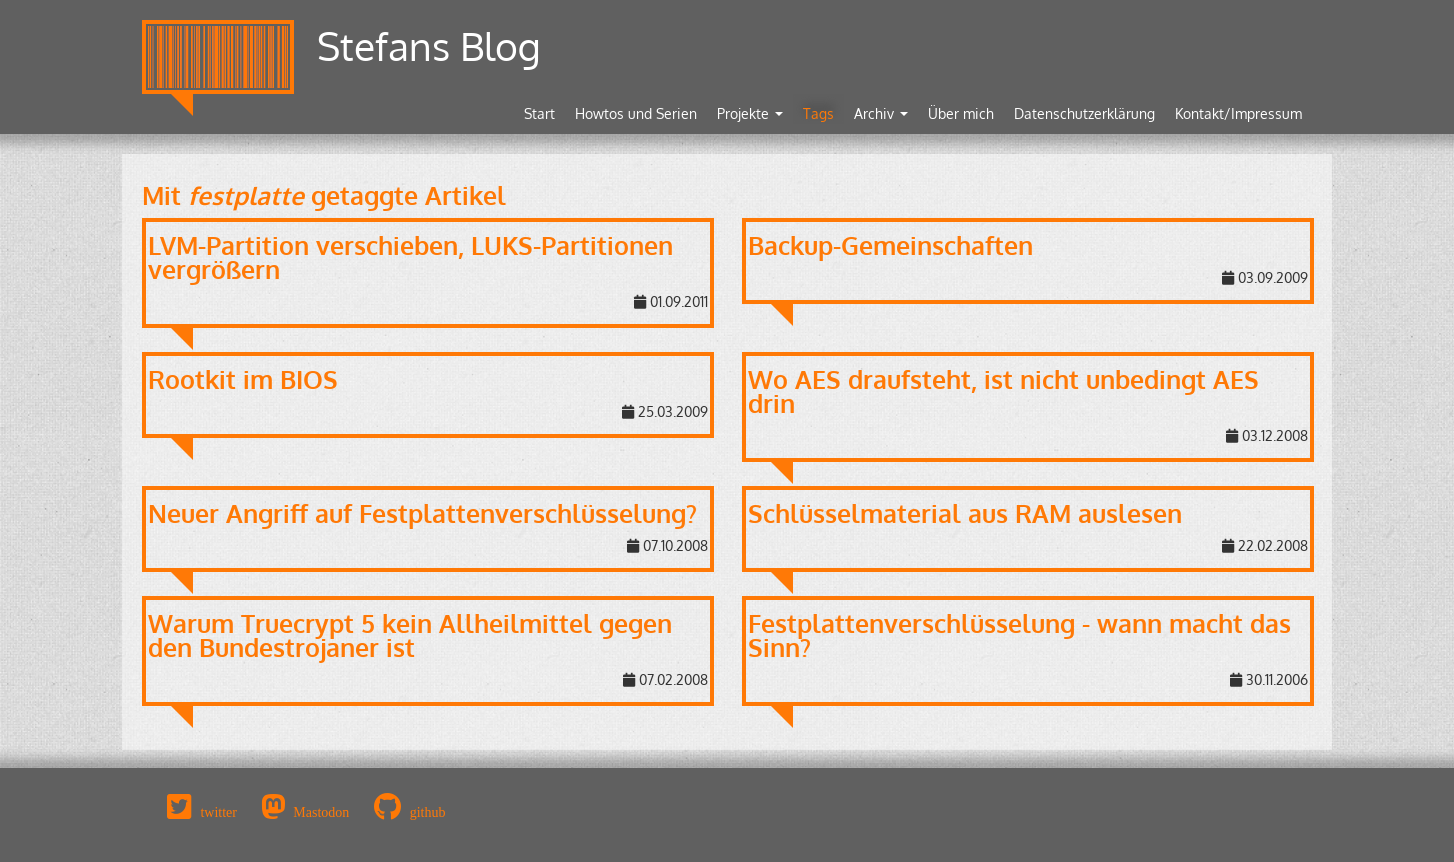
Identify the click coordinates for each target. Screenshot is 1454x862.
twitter (218, 812)
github (428, 812)
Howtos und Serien (636, 113)
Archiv (881, 113)
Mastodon (321, 812)
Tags (818, 113)
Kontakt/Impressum (1238, 113)
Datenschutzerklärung (1084, 113)
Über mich (961, 113)
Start (539, 113)
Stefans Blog (429, 45)
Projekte (750, 113)
